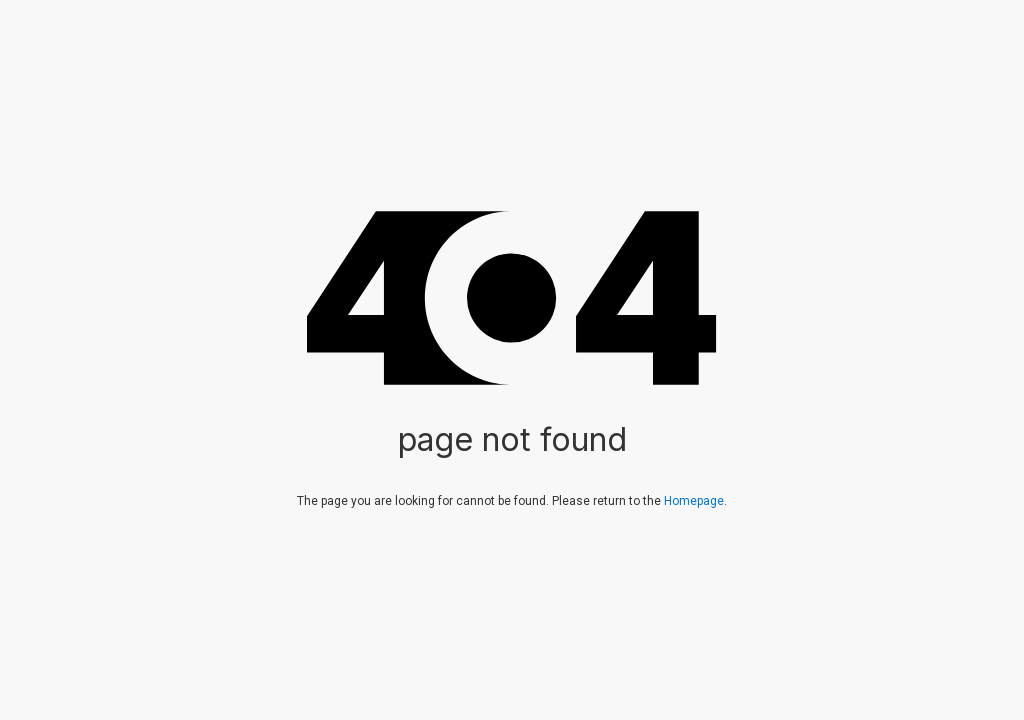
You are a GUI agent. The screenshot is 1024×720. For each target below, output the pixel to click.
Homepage (694, 501)
